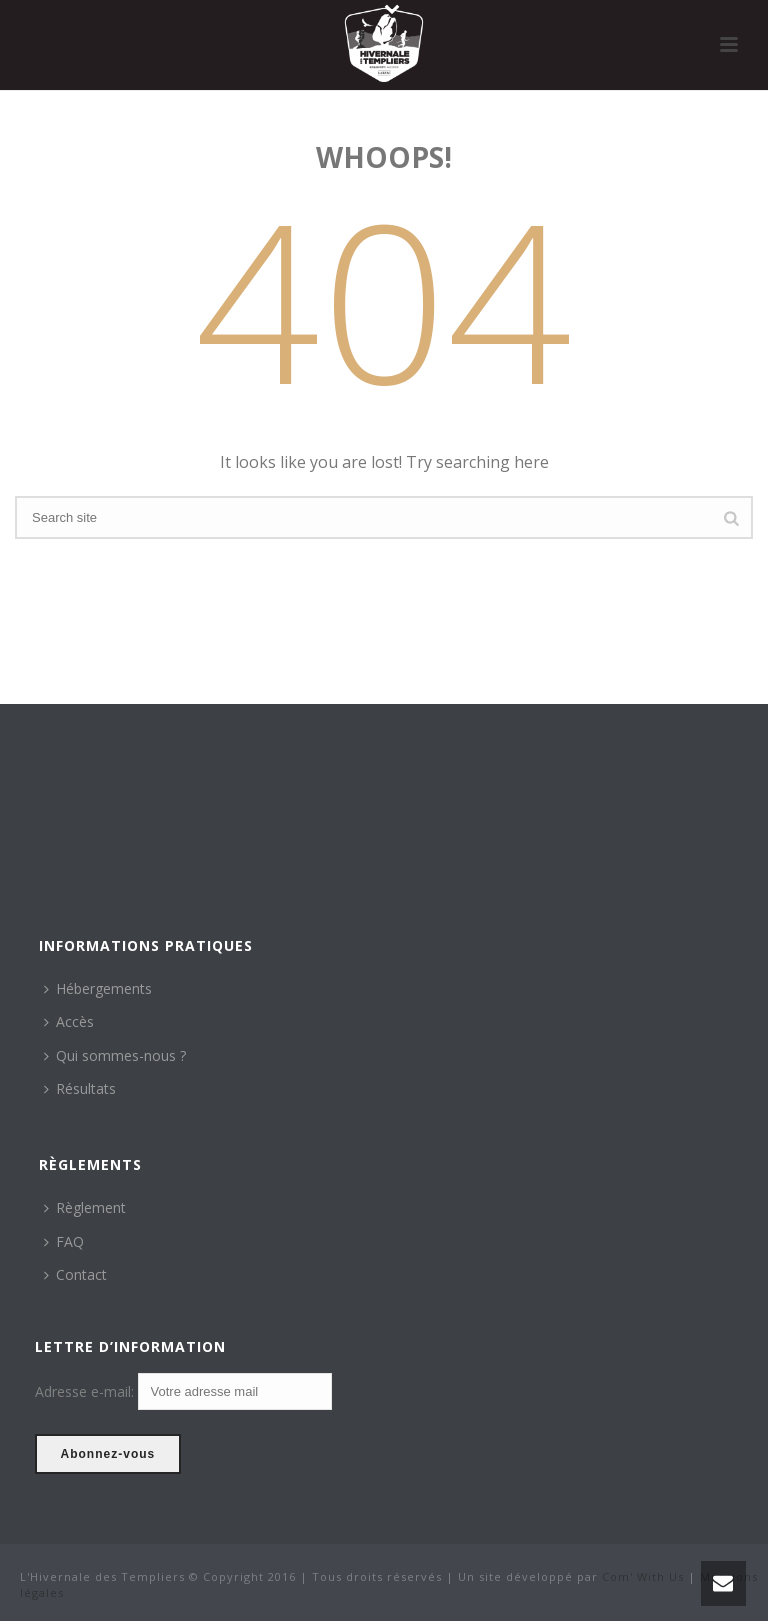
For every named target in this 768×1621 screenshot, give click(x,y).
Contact (75, 1274)
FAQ (64, 1241)
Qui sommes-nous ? (115, 1055)
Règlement (85, 1207)
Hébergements (98, 988)
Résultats (80, 1088)
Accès (69, 1021)
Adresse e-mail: (86, 1392)
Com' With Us (643, 1576)
